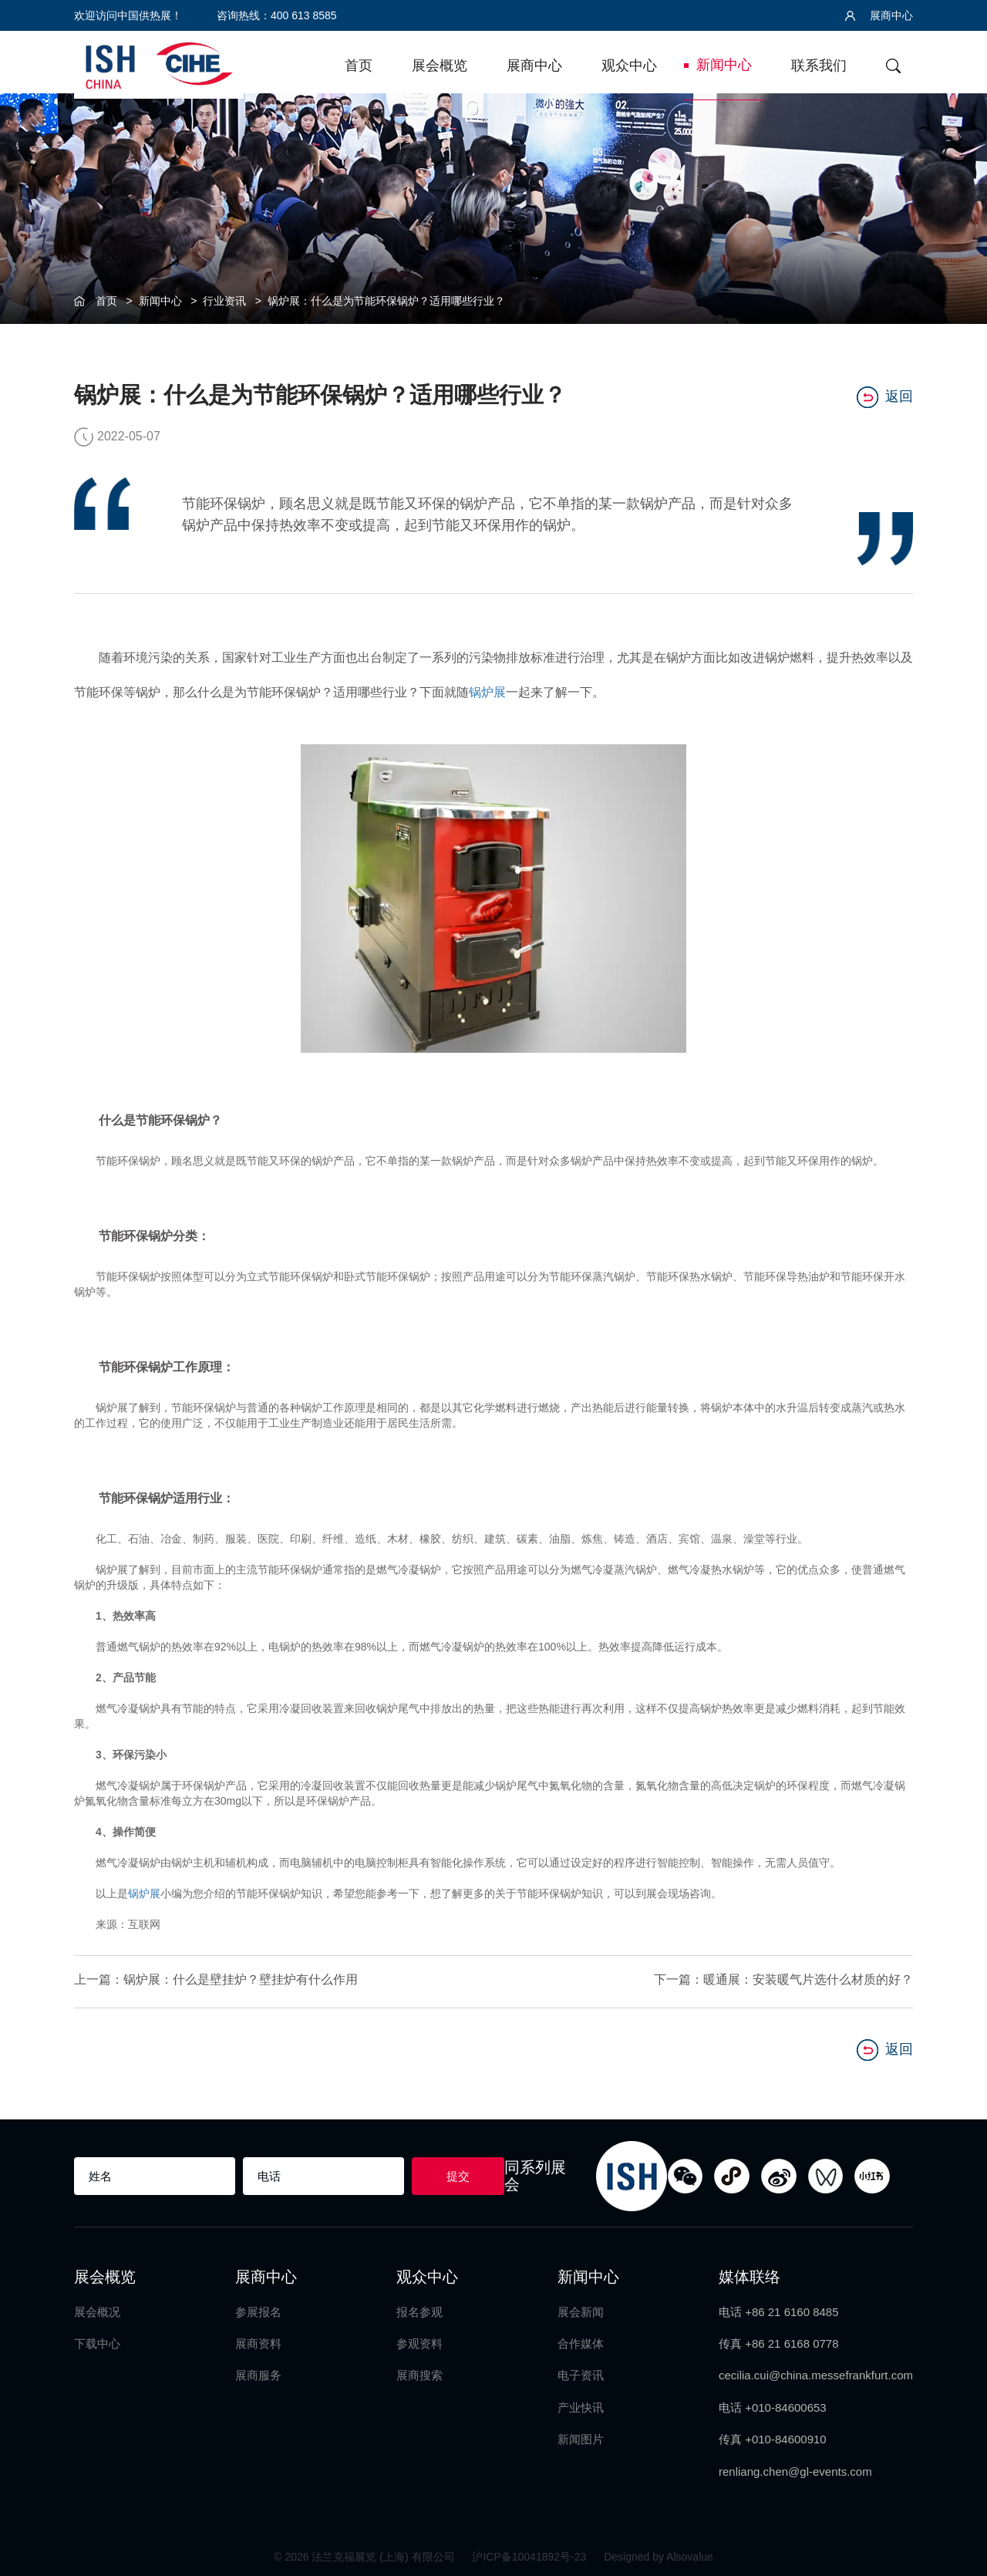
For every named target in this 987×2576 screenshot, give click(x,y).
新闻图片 (581, 2435)
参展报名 (258, 2307)
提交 (458, 2171)
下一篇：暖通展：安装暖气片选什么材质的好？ (783, 1977)
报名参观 (419, 2307)
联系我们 (819, 65)
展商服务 (258, 2371)
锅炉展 (487, 690)
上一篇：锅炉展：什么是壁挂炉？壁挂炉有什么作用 (216, 1977)
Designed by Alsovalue (658, 2553)
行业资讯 (224, 301)
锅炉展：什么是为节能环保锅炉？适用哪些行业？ (386, 301)
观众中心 (629, 65)
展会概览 (439, 65)
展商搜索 (419, 2371)
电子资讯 (581, 2371)
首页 (358, 65)
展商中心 (879, 15)
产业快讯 (581, 2403)
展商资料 (258, 2339)
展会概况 (97, 2307)
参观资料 (419, 2339)
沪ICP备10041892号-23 (530, 2553)
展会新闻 (581, 2307)
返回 (885, 395)
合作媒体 (581, 2339)
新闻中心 (724, 64)
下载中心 (97, 2339)
